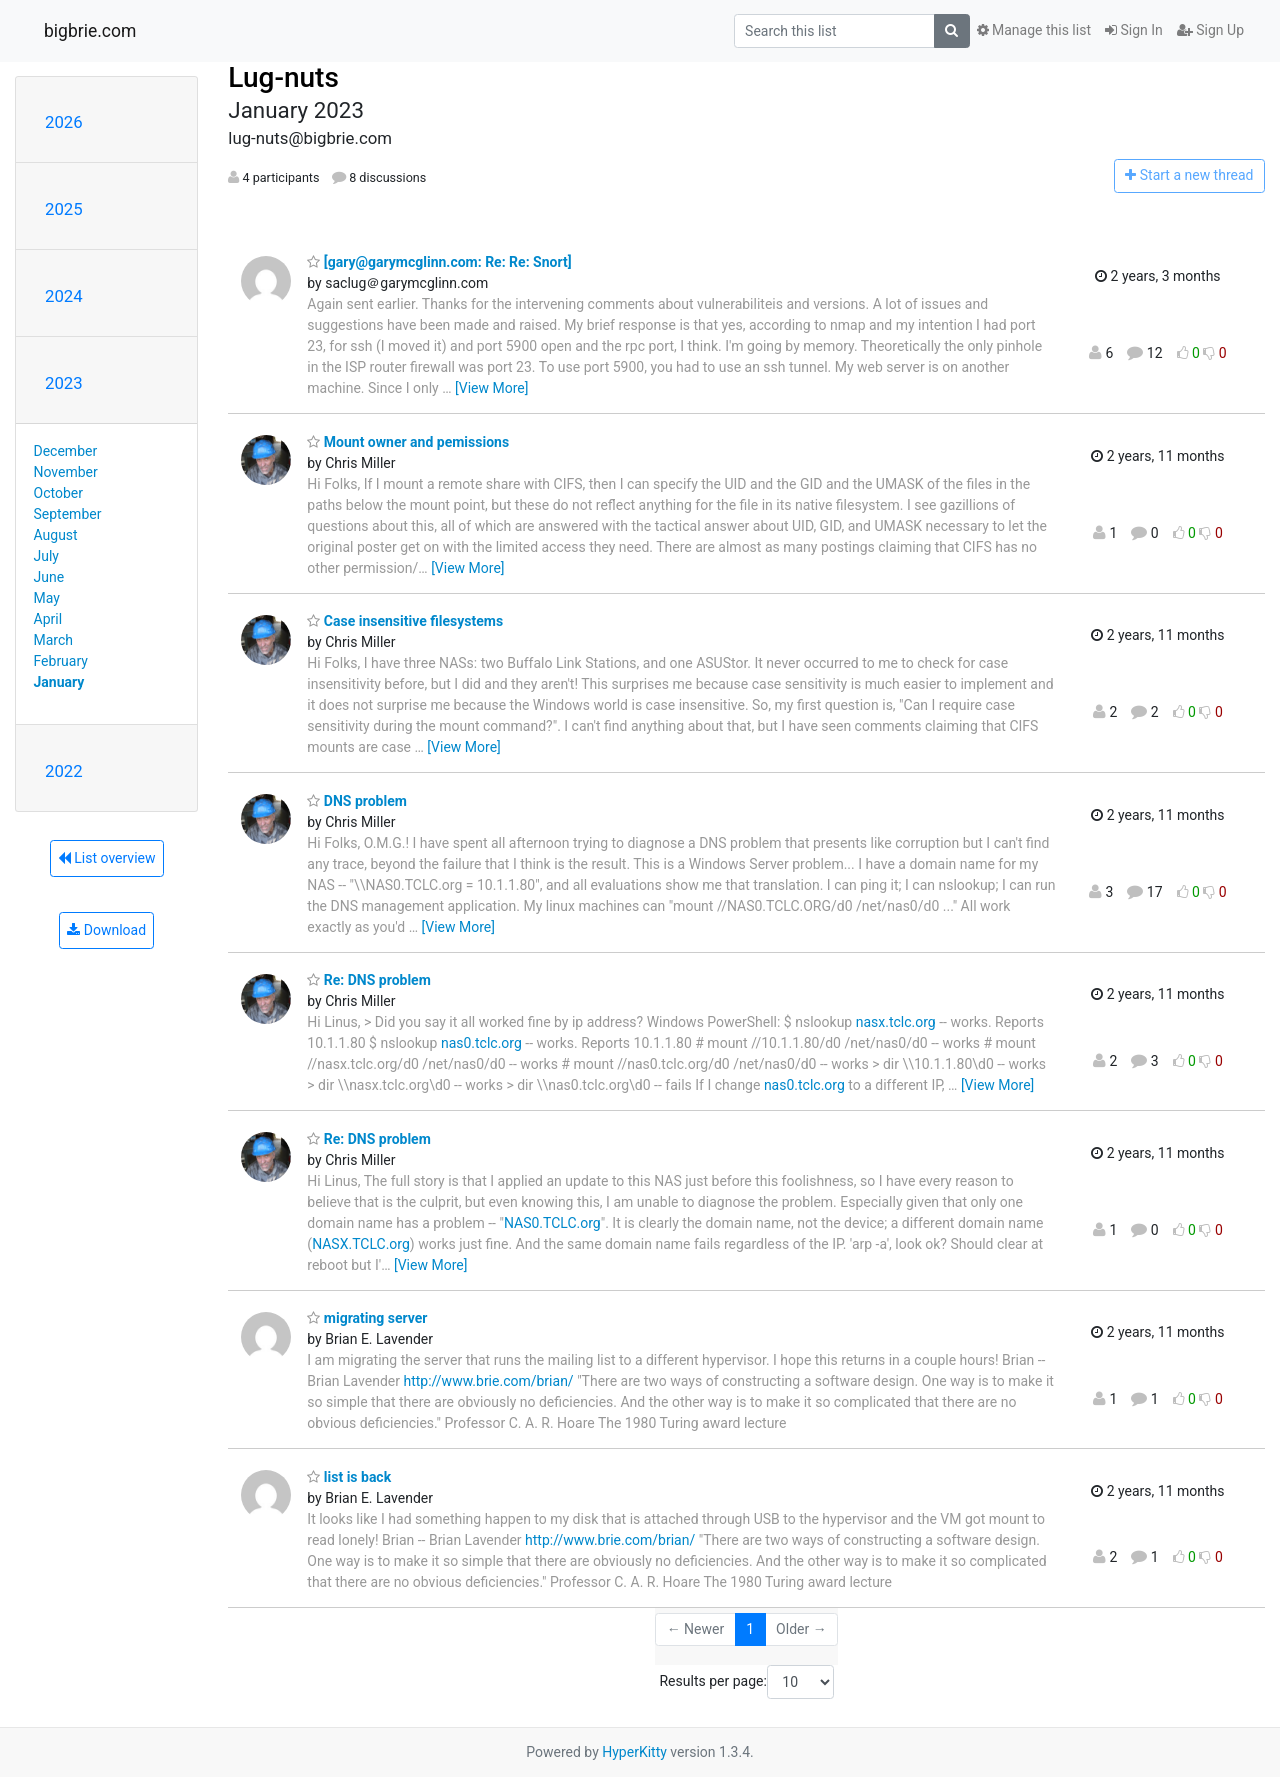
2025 (64, 209)
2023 (64, 383)
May (47, 598)
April (48, 619)
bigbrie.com (90, 31)
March (54, 640)
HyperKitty (634, 1752)
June (49, 577)
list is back (349, 1477)
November (66, 472)
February (61, 661)
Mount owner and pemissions (408, 442)
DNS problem (357, 801)
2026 (64, 122)
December (66, 451)
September (68, 514)
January (59, 682)
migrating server (367, 1318)
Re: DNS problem (368, 980)
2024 (64, 296)
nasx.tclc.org (896, 1022)
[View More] (491, 388)
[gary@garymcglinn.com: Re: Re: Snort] (439, 262)
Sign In (1134, 30)
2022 (64, 771)
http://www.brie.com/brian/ (488, 1381)
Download (106, 930)
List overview (107, 858)
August (56, 535)
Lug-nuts (283, 77)
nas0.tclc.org (481, 1043)
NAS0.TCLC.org (552, 1223)
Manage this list (1034, 30)
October (58, 493)
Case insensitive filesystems (405, 621)
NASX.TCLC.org (361, 1244)
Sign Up (1210, 30)
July (46, 556)
